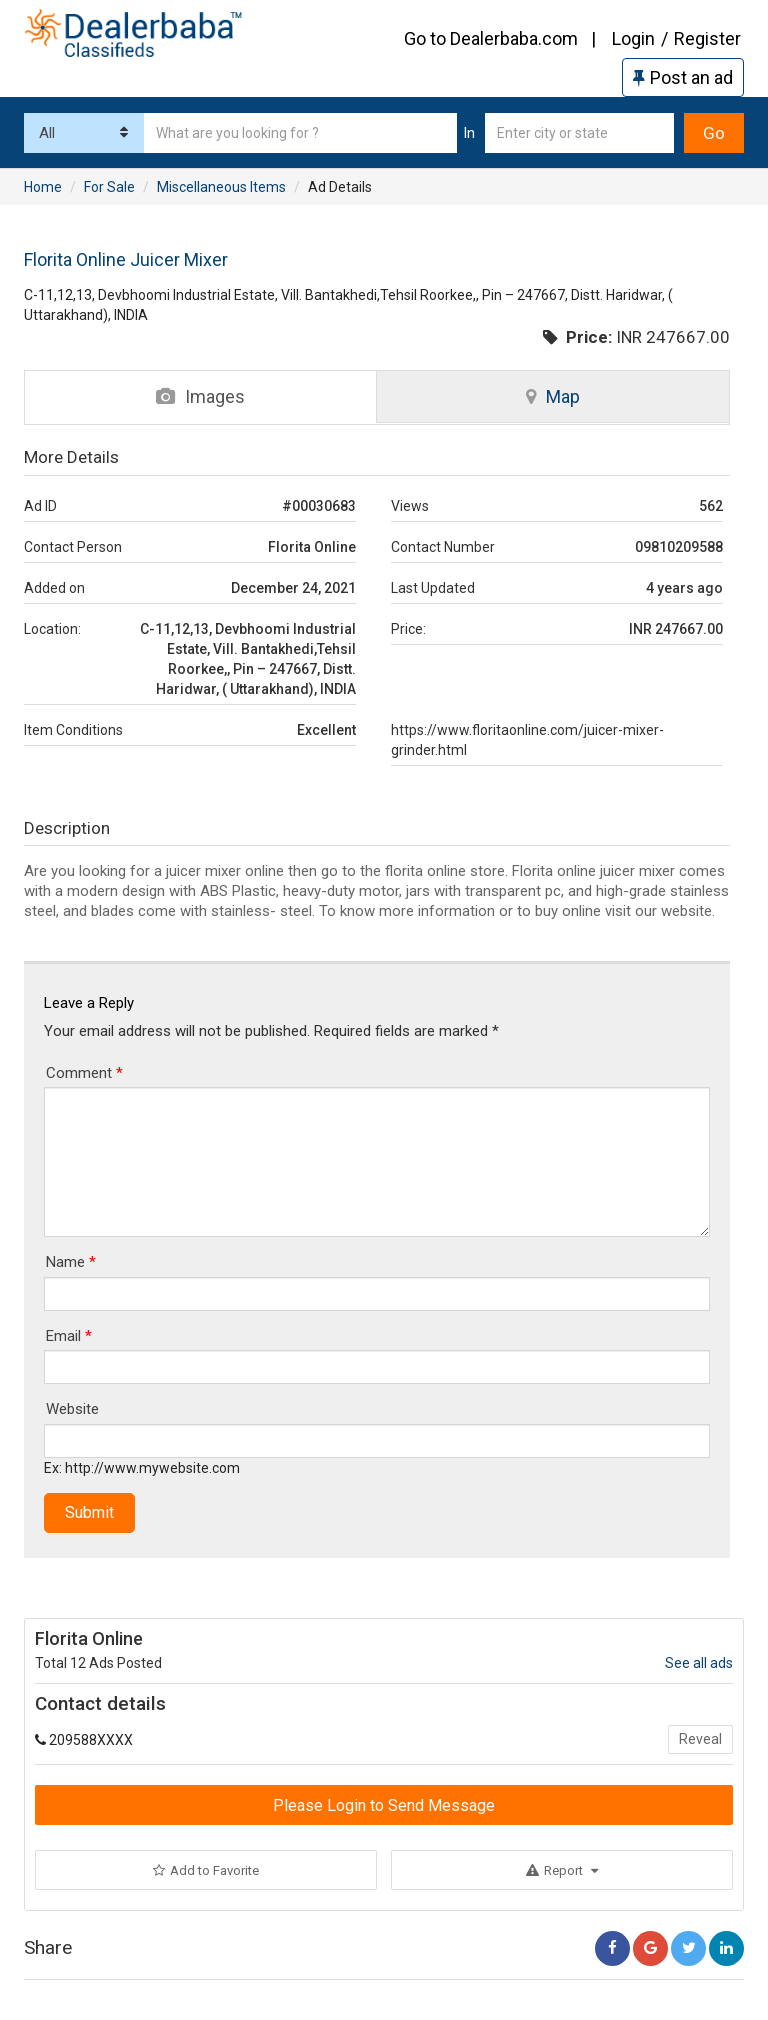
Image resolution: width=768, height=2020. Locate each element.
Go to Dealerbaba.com (491, 38)
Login (633, 38)
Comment (84, 1073)
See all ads (699, 1663)
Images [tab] (200, 396)
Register (707, 38)
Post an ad (683, 77)
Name (71, 1262)
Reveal (700, 1739)
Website (72, 1409)
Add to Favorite (206, 1870)
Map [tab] (553, 396)
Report (562, 1870)
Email (69, 1336)
